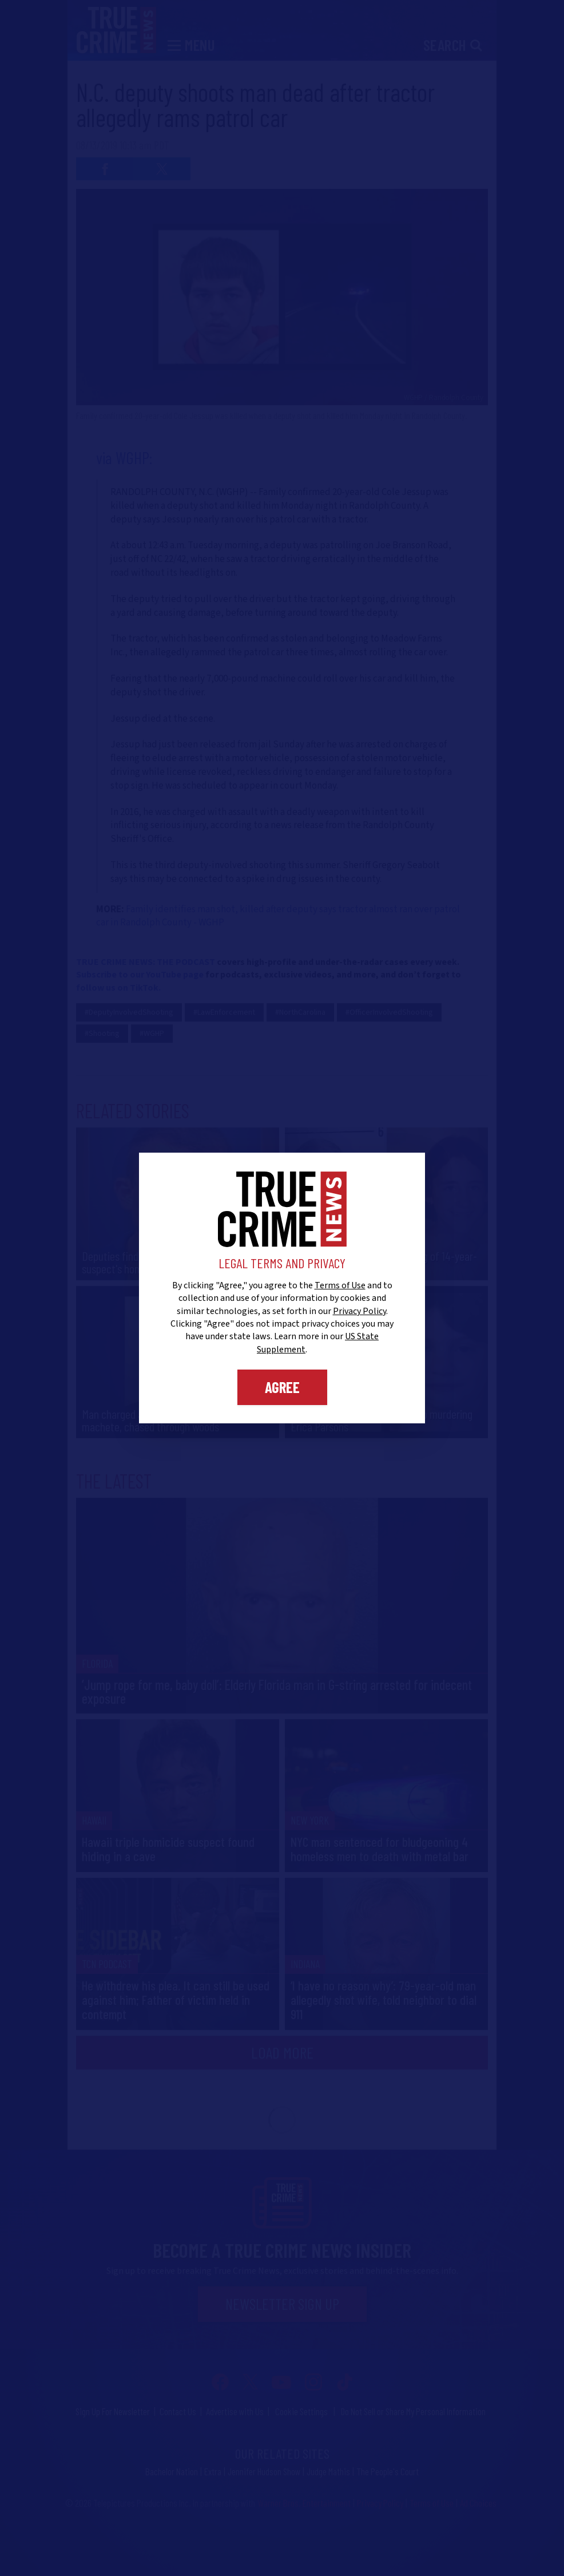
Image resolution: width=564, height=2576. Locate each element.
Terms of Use (340, 1285)
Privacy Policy (359, 1311)
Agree (282, 1387)
